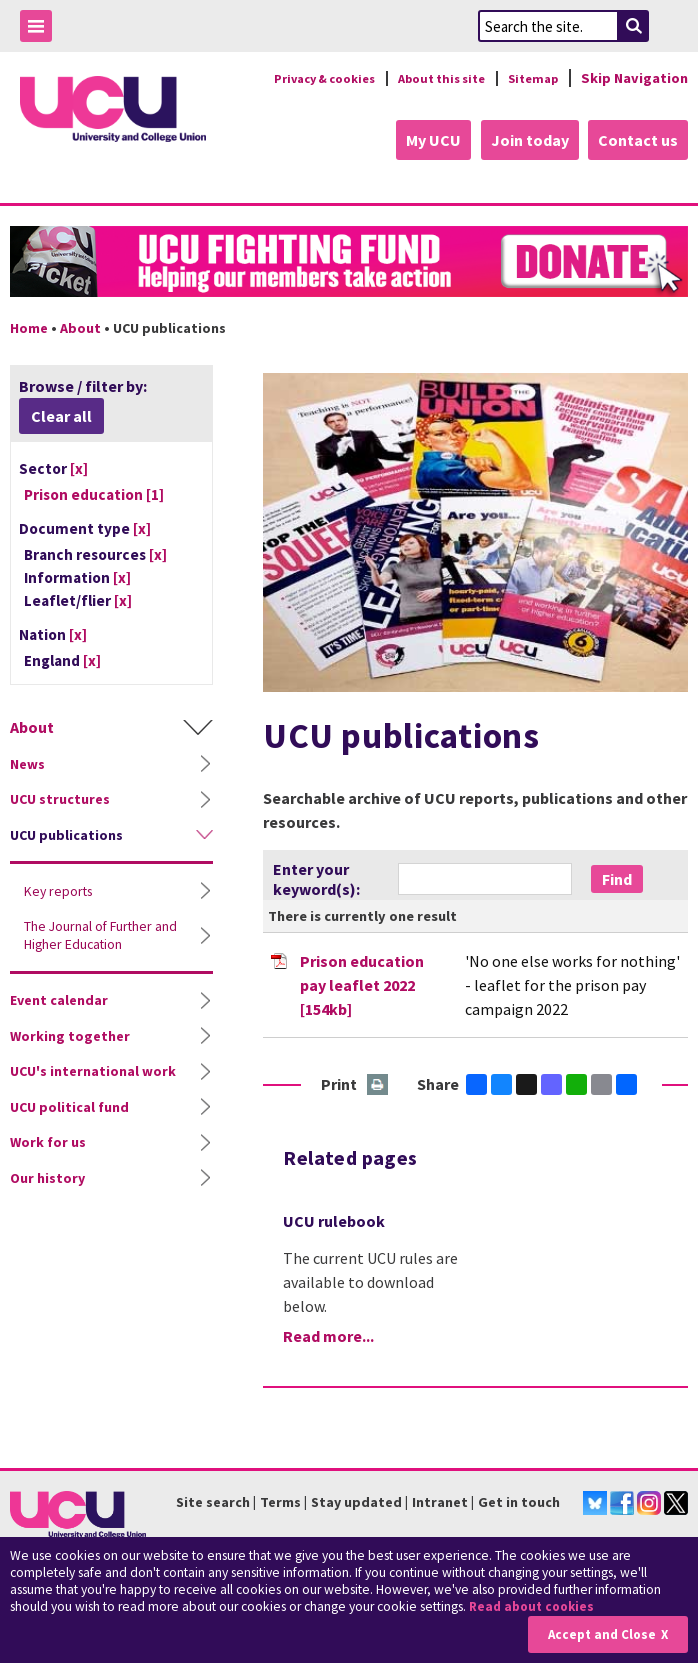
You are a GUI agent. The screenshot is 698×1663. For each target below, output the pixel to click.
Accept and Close (599, 1634)
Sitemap (529, 78)
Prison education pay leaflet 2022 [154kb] (362, 984)
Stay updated (356, 1500)
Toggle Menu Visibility (41, 29)
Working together (70, 1034)
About (80, 326)
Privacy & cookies (297, 78)
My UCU (426, 140)
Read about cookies (534, 1607)
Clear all (61, 414)
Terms (280, 1500)
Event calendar (59, 998)
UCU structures (60, 797)
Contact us (638, 140)
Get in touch (519, 1500)
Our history (47, 1176)
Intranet (440, 1500)
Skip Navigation (634, 78)
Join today (526, 140)
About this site (428, 78)
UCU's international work (93, 1069)
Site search (213, 1500)
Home (29, 326)
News (27, 762)
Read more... (328, 1334)
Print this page (378, 1084)
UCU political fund (69, 1105)
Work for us (48, 1140)
